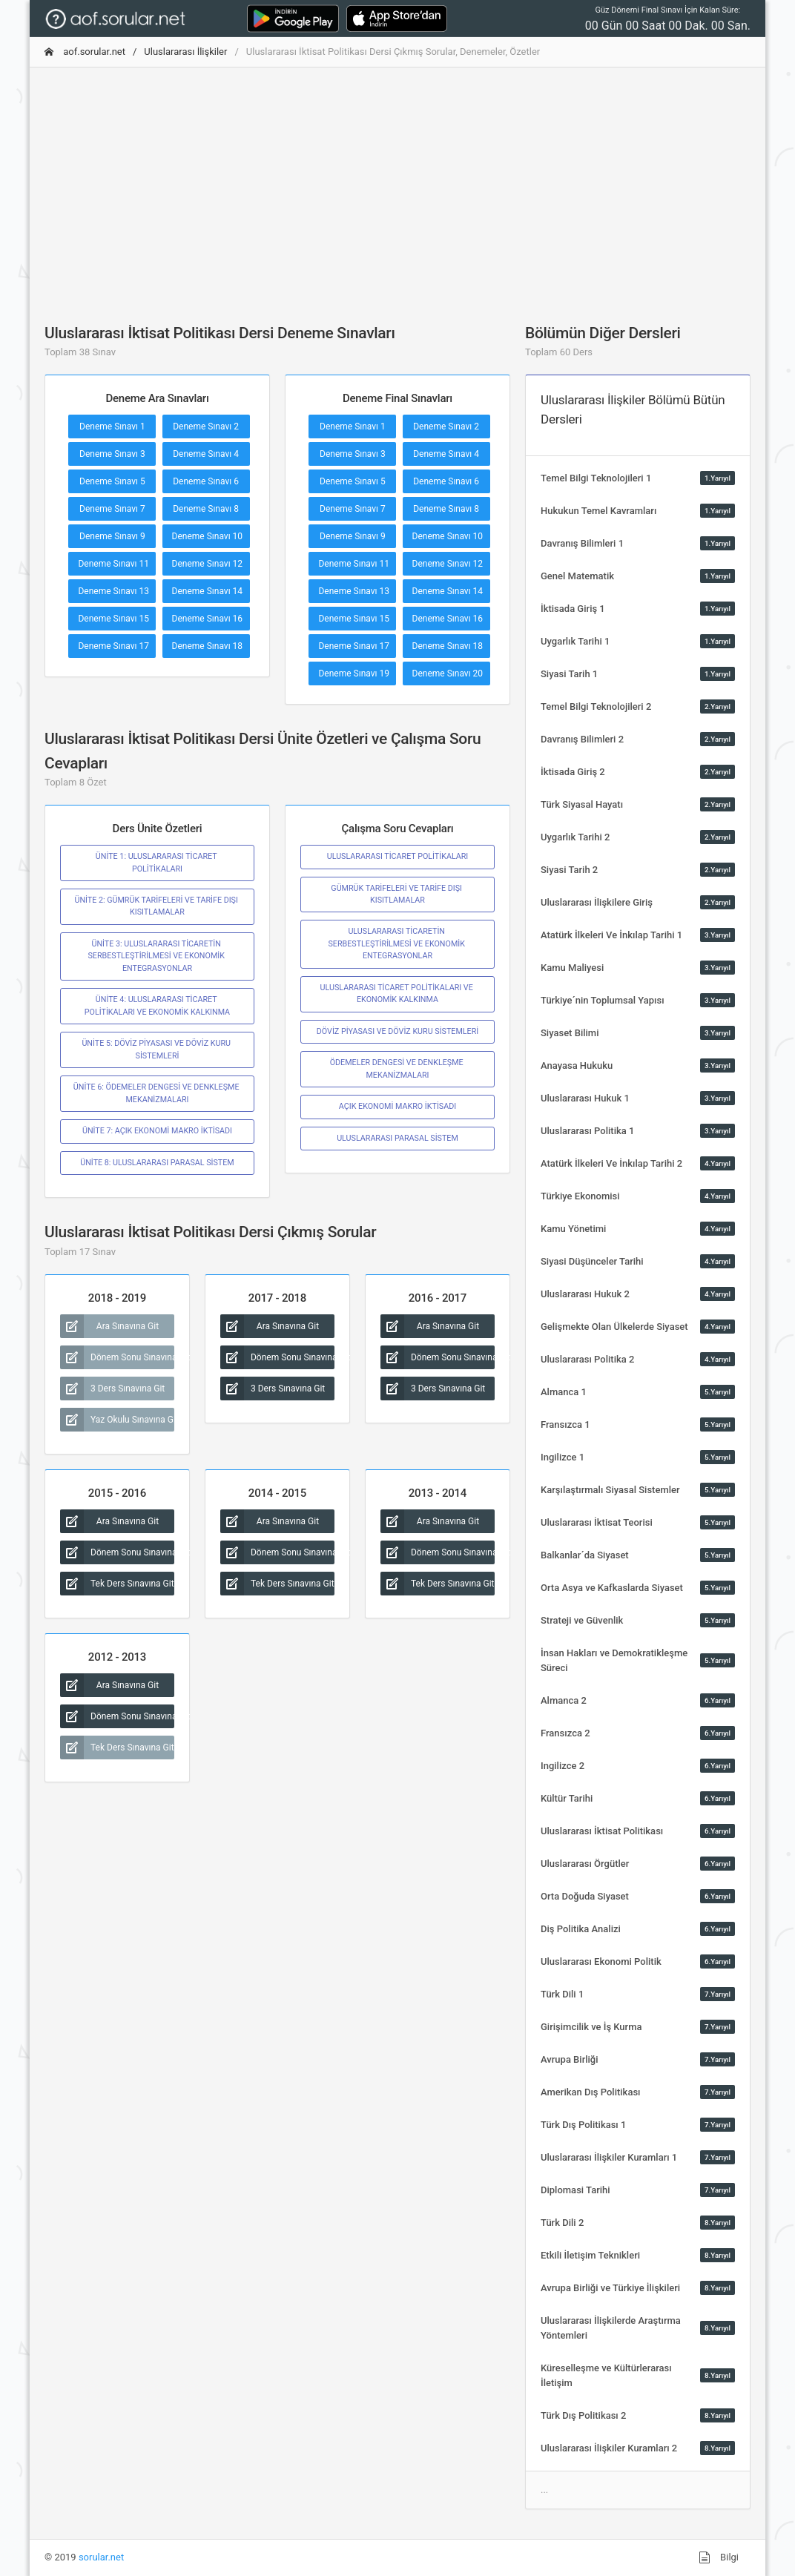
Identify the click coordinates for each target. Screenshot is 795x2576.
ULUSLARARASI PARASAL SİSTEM (397, 1138)
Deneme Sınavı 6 (206, 481)
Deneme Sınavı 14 (207, 591)
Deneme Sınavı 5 (112, 481)
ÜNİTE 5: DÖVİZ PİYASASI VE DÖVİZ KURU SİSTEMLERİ (157, 1049)
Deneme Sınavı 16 (207, 618)
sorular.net (101, 2557)
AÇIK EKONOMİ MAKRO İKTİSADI (397, 1106)
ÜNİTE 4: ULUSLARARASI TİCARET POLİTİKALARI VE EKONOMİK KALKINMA (157, 1005)
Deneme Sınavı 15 (113, 618)
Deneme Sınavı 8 (206, 509)
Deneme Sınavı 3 (112, 454)
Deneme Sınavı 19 (353, 673)
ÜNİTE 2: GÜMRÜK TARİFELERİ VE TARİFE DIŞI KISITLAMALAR (157, 906)
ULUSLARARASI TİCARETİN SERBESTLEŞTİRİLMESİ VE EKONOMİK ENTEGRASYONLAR (397, 943)
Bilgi (719, 2557)
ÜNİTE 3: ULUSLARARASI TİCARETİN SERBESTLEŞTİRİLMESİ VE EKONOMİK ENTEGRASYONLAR (157, 956)
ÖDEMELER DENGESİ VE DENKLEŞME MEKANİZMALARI (398, 1068)
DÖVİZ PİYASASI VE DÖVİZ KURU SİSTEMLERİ (397, 1031)
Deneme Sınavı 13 (113, 591)
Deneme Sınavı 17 (113, 646)
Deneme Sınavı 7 (112, 509)
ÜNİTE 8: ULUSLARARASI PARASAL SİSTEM (157, 1162)
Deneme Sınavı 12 (207, 564)
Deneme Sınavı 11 (113, 564)
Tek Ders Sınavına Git (117, 1583)
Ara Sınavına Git (109, 1326)
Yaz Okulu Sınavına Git (117, 1420)
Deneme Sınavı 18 (207, 646)
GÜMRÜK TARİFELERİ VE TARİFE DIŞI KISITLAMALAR (397, 894)
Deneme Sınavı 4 (206, 454)
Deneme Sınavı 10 (207, 536)
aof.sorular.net (84, 51)
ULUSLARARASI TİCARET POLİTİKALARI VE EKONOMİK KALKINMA (397, 993)
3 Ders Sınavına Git (112, 1388)
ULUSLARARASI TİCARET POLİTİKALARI (398, 856)
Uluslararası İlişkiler (185, 51)
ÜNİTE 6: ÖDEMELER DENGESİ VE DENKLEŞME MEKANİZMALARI (157, 1093)
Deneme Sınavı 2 (206, 426)
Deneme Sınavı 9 (112, 536)
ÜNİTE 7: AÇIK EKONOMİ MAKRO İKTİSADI (157, 1131)
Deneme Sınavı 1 (112, 426)
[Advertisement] (397, 183)
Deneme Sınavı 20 (448, 673)
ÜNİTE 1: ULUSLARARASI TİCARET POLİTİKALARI (157, 862)
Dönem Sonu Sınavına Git (117, 1357)
